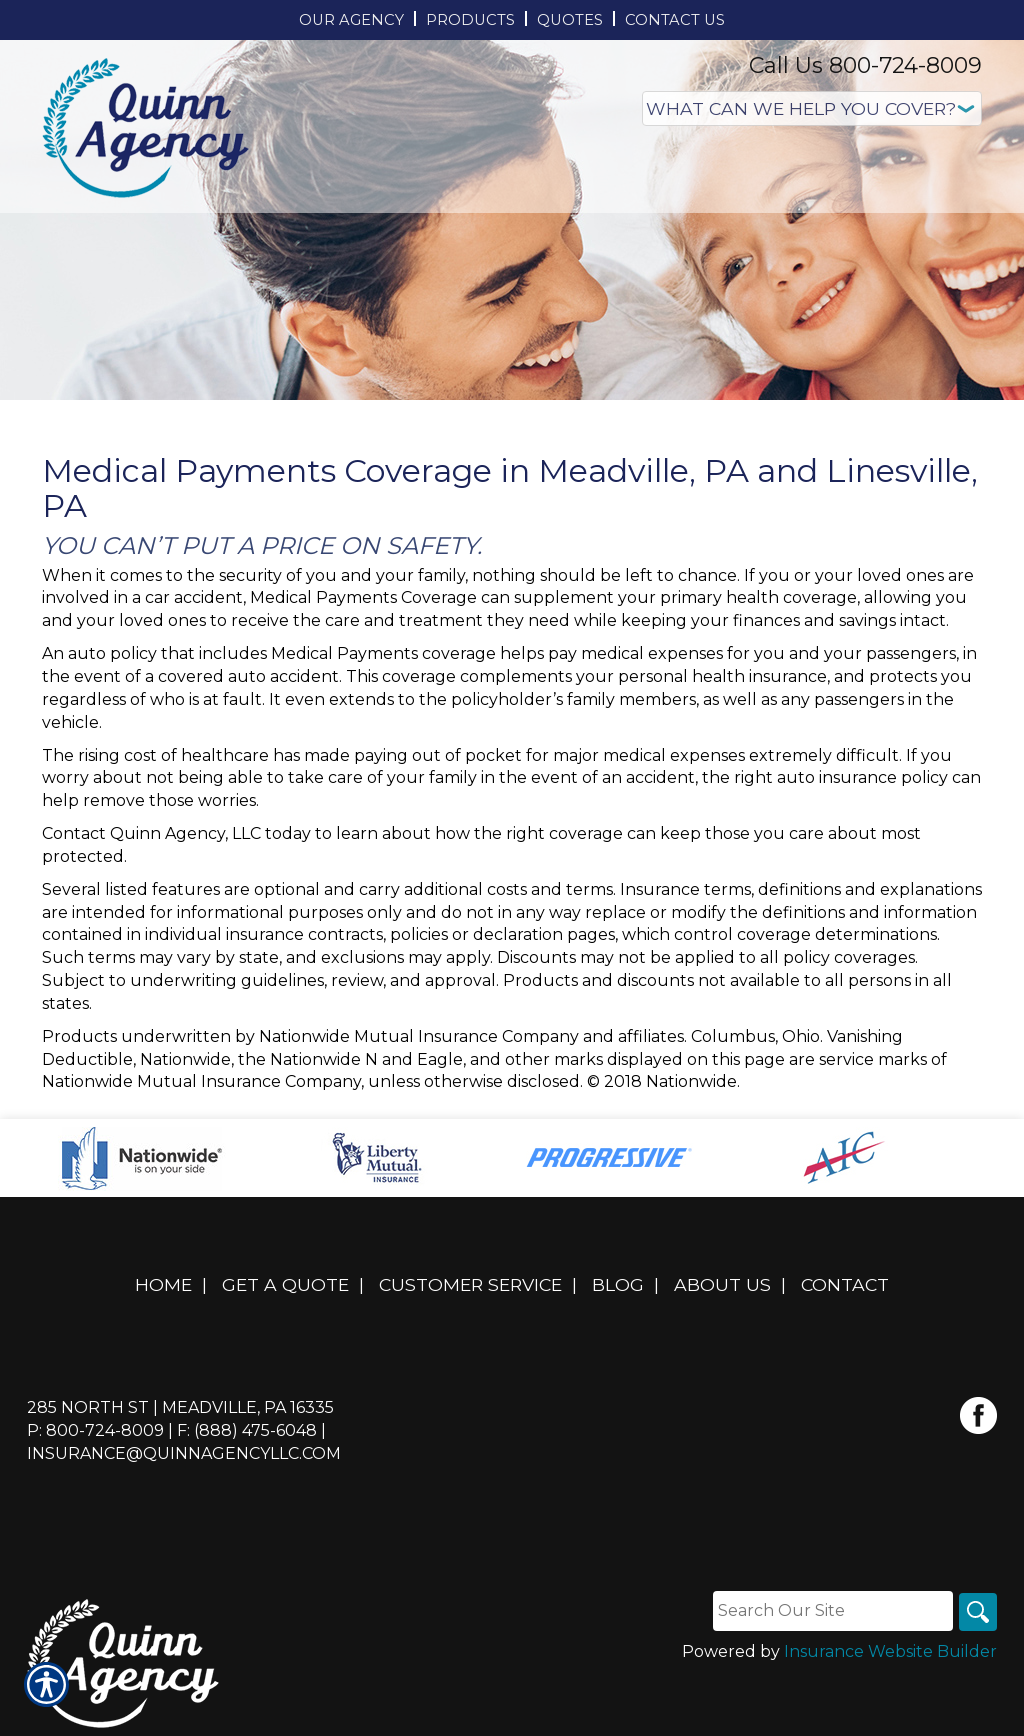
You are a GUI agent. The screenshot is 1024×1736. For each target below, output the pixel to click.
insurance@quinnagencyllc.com (184, 1453)
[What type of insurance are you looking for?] (812, 108)
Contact (845, 1284)
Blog (618, 1284)
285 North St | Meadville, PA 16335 (180, 1407)
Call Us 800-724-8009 (865, 65)
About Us (722, 1284)
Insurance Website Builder (890, 1652)
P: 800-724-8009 (95, 1430)
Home (163, 1284)
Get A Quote (285, 1284)
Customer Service (470, 1284)
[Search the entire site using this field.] (831, 1611)
